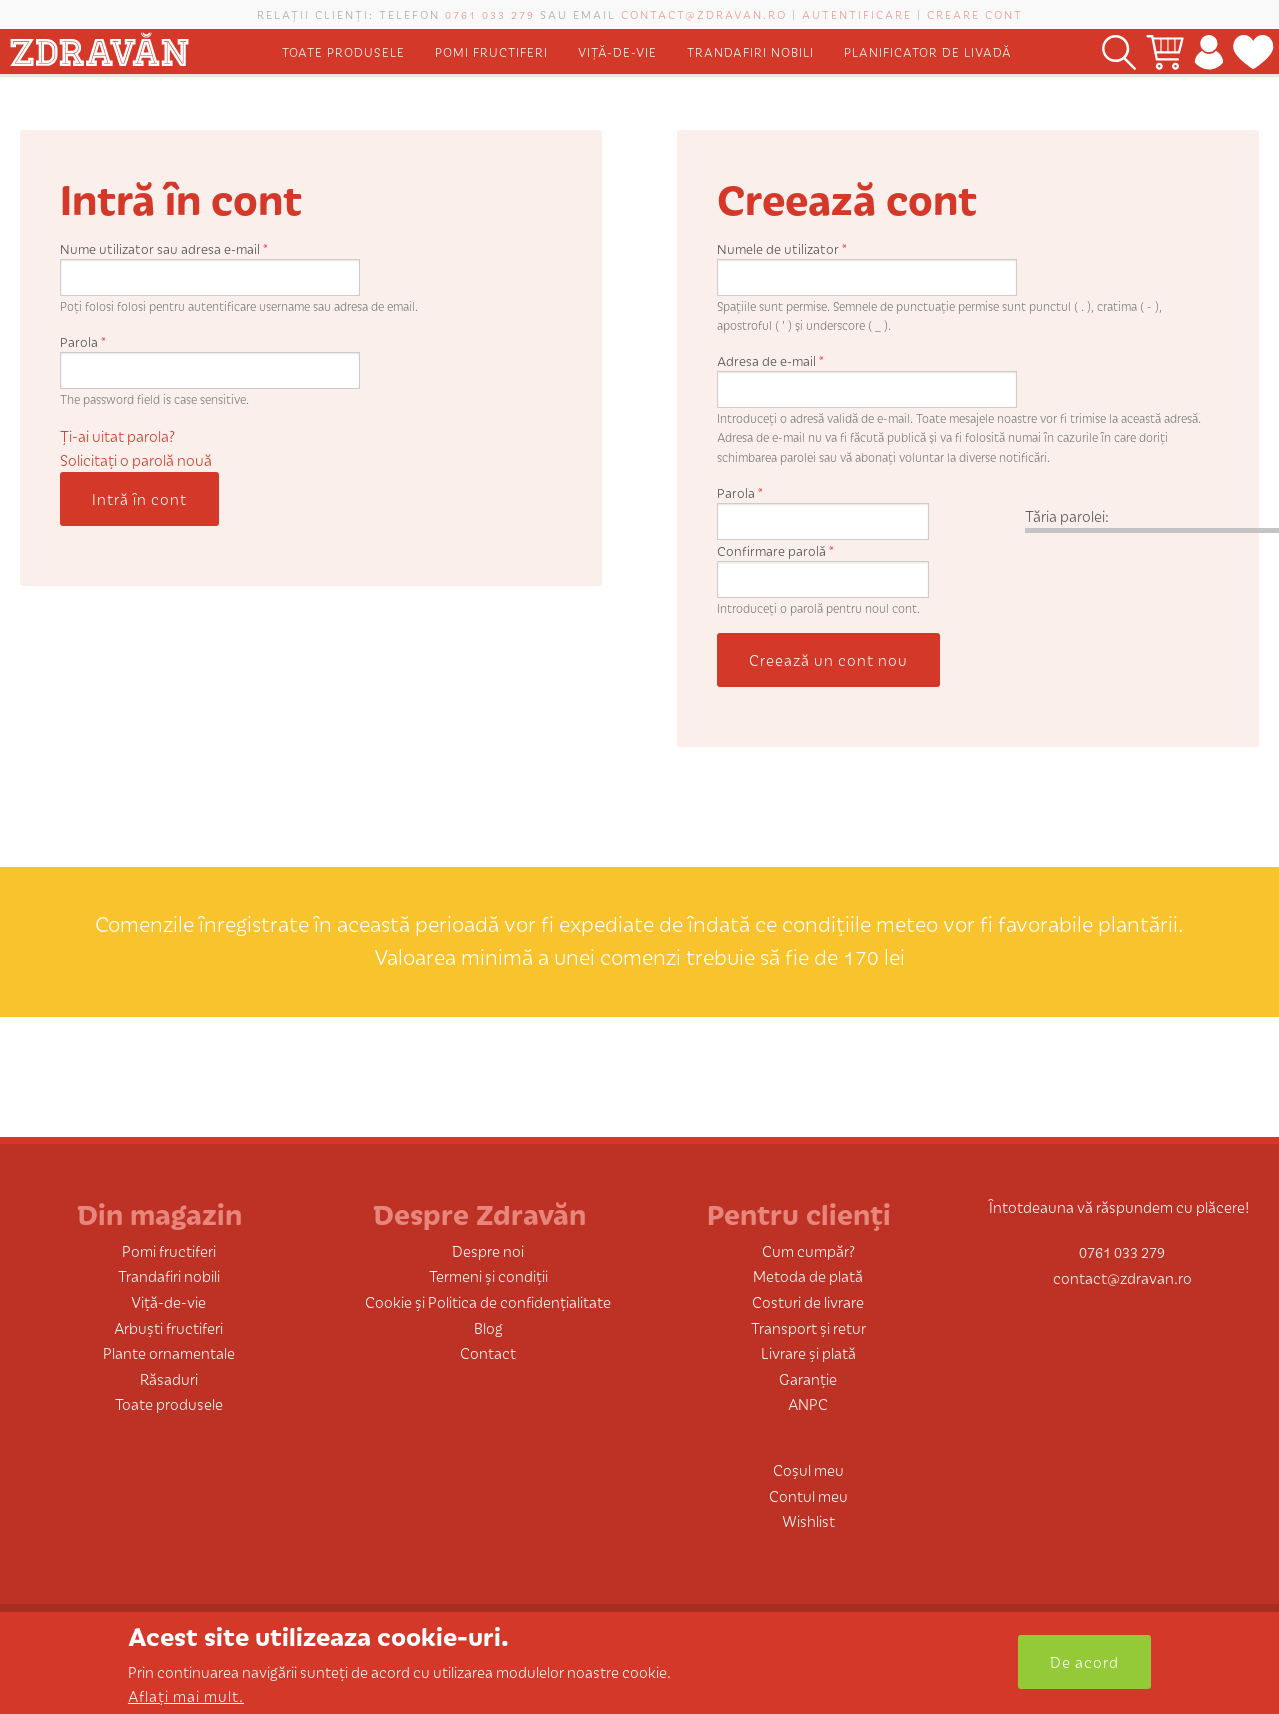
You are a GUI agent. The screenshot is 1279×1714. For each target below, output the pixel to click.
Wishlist (808, 1520)
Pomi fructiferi (491, 51)
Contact (488, 1352)
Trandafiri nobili (750, 51)
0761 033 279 (490, 14)
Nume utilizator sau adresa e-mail (164, 248)
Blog (488, 1327)
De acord (1084, 1661)
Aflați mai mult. (186, 1695)
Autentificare (857, 14)
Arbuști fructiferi (168, 1327)
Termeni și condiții (488, 1275)
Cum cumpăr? (808, 1250)
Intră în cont (139, 498)
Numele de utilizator (782, 248)
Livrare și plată (808, 1352)
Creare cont (975, 14)
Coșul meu (808, 1469)
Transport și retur (808, 1327)
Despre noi (488, 1250)
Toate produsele (343, 51)
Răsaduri (169, 1378)
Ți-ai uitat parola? (117, 435)
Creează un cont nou (828, 659)
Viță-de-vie (617, 51)
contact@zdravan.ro (704, 14)
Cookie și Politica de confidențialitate (488, 1301)
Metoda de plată (808, 1275)
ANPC (808, 1403)
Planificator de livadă (928, 51)
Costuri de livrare (808, 1301)
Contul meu (808, 1495)
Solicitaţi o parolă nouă (136, 459)
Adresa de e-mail (770, 360)
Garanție (808, 1378)
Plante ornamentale (169, 1352)
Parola (83, 341)
